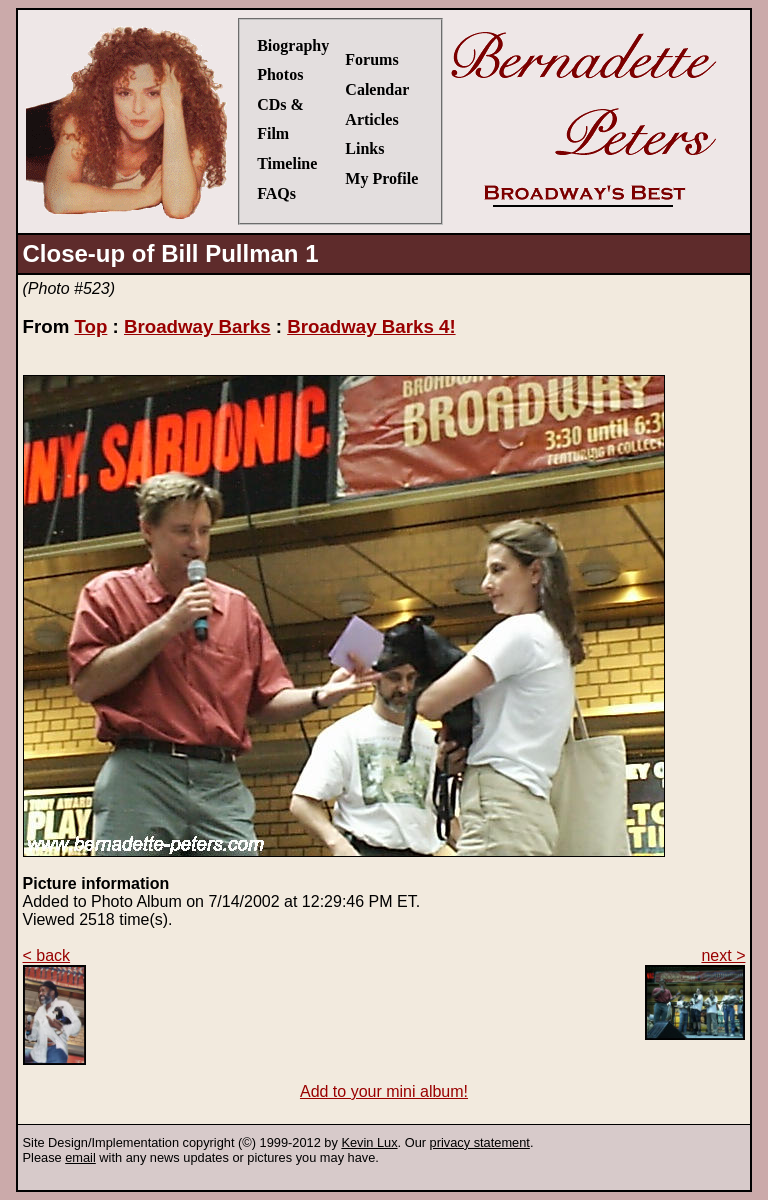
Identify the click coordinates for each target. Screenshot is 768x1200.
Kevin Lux (369, 1142)
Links (364, 148)
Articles (371, 119)
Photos (280, 74)
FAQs (276, 193)
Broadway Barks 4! (371, 326)
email (80, 1157)
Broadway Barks (197, 326)
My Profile (381, 178)
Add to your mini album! (384, 1091)
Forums (371, 59)
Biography (293, 45)
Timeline (287, 163)
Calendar (377, 89)
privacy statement (480, 1142)
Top (90, 326)
